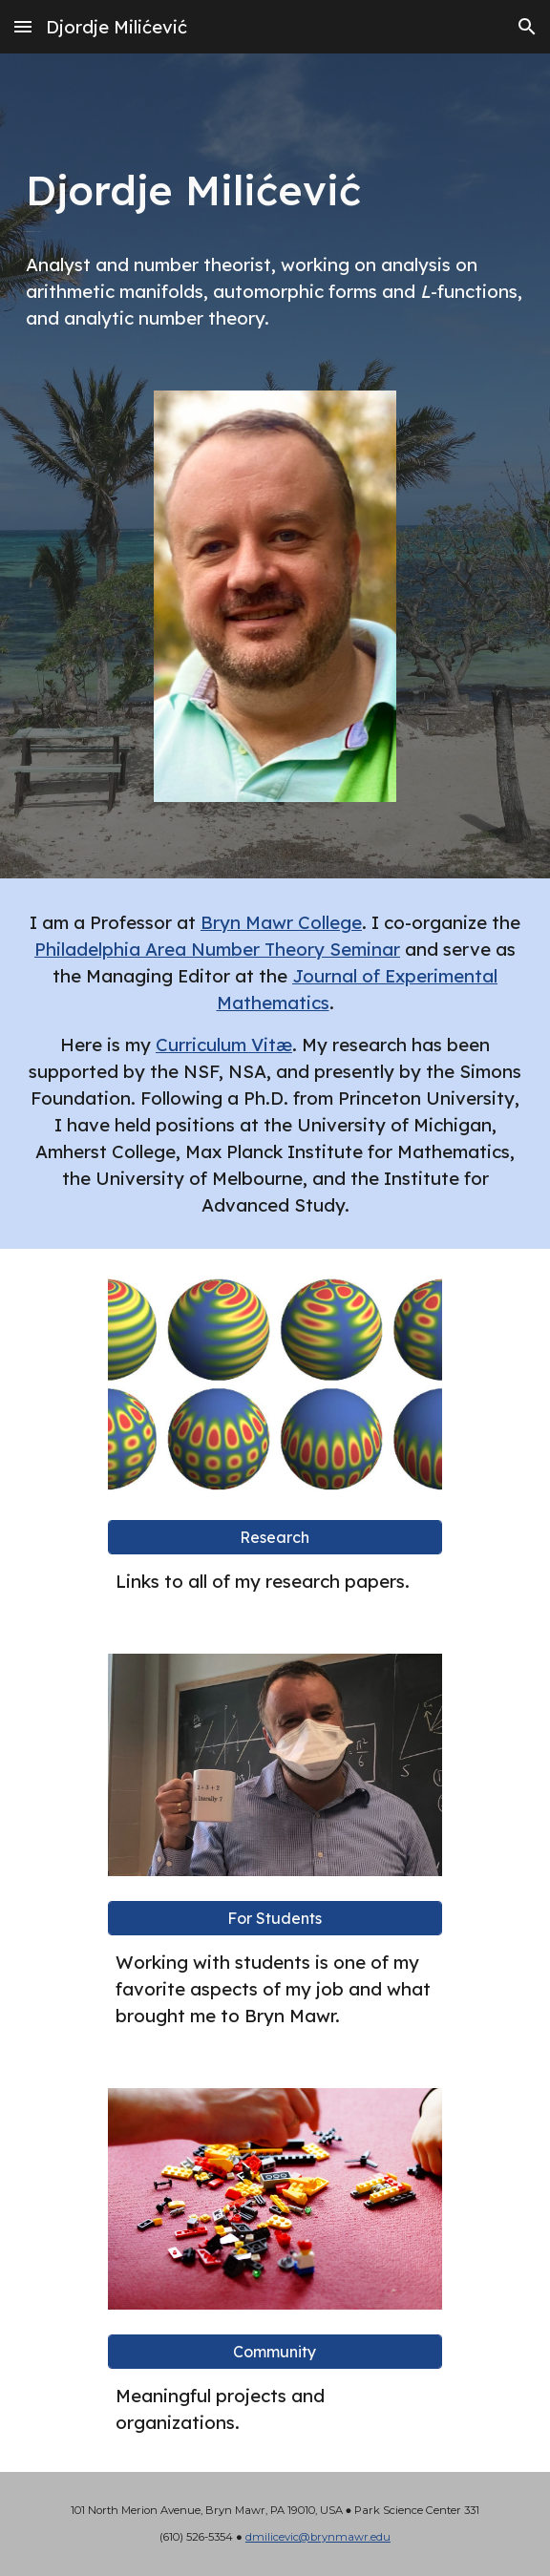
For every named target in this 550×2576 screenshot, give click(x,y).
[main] (275, 184)
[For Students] (274, 1918)
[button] (23, 26)
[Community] (274, 2351)
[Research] (274, 1537)
